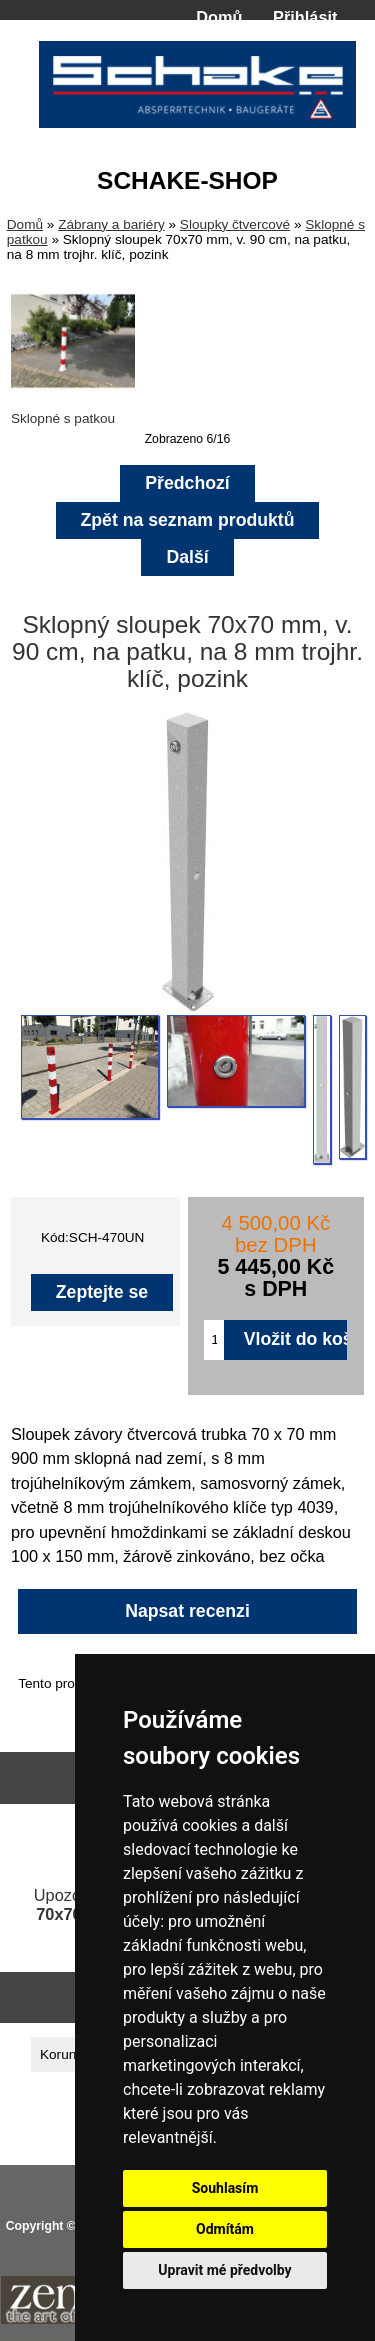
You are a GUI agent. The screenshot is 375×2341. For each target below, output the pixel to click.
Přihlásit (305, 17)
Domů (219, 17)
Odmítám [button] (225, 2229)
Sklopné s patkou (73, 411)
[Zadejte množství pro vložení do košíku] (213, 1340)
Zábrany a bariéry (111, 224)
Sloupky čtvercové (235, 224)
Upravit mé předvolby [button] (224, 2270)
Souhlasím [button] (225, 2188)
